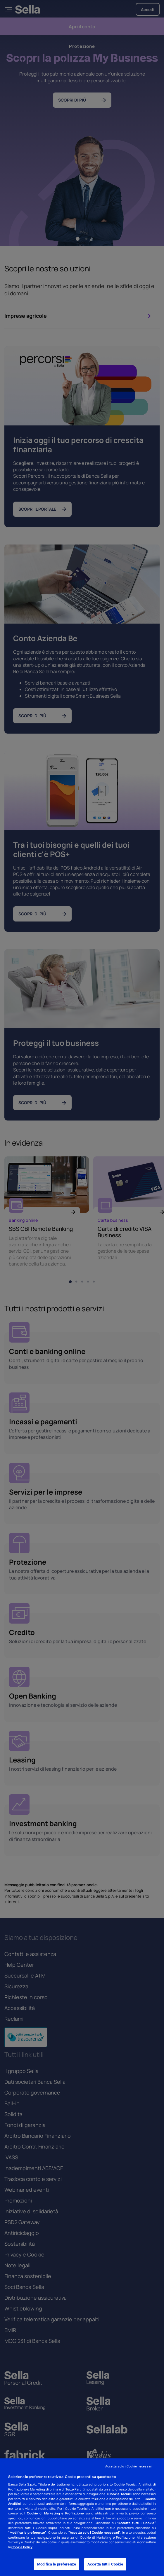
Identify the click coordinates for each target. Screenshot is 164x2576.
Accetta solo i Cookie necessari (128, 2466)
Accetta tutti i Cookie (105, 2564)
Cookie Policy (21, 2547)
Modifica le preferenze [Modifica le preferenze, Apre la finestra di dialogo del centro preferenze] (56, 2564)
